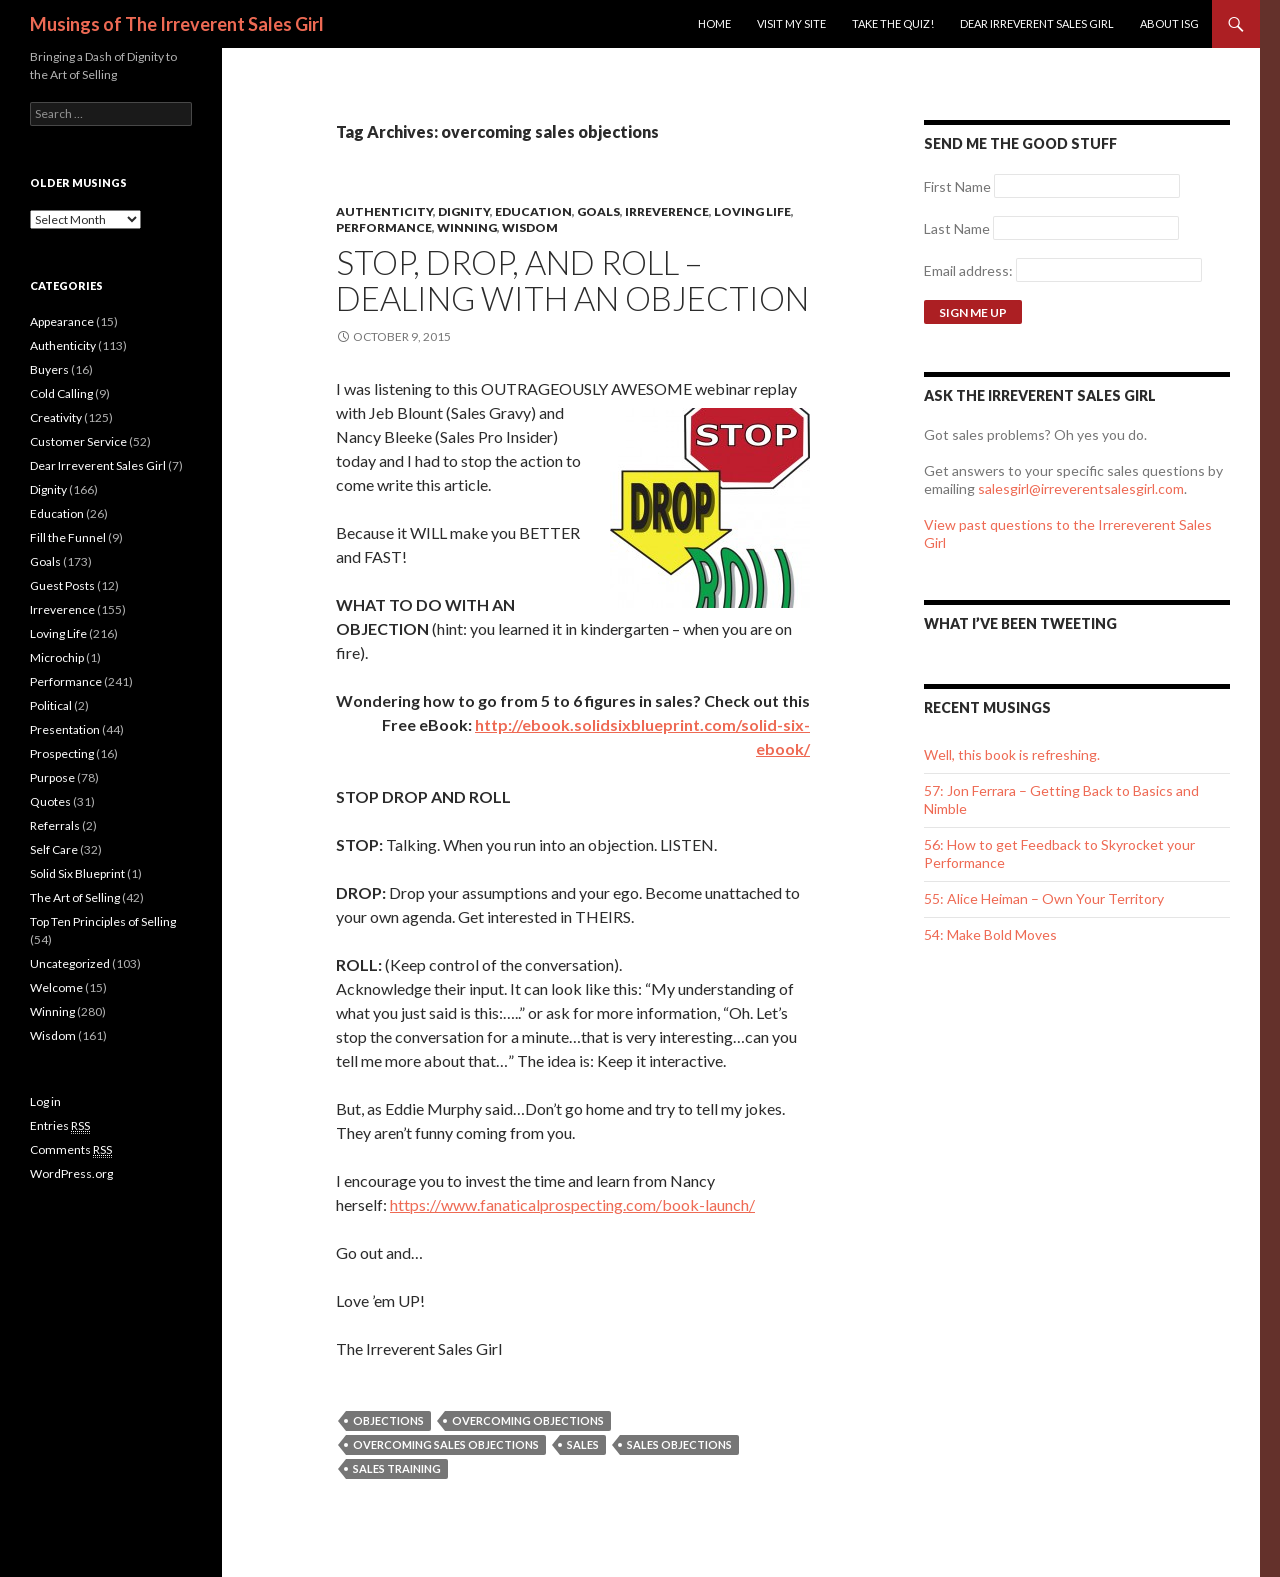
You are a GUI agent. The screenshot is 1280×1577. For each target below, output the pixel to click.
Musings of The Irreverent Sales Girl (177, 24)
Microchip (57, 657)
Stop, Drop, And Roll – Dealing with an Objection (572, 280)
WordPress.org (71, 1173)
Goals (598, 211)
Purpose (52, 777)
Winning (467, 227)
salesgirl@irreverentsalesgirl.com (1081, 488)
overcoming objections (528, 1420)
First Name (957, 186)
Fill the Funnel (68, 537)
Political (51, 705)
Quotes (50, 801)
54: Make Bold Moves (990, 934)
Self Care (54, 849)
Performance (384, 227)
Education (533, 211)
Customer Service (78, 441)
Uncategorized (70, 963)
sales (583, 1444)
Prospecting (62, 753)
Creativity (56, 417)
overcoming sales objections (446, 1444)
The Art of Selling (75, 897)
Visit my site (791, 23)
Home (714, 23)
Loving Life (752, 211)
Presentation (65, 729)
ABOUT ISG (1169, 23)
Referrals (55, 825)
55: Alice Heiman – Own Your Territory (1044, 898)
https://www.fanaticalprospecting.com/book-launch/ (572, 1204)
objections (388, 1420)
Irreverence (667, 211)
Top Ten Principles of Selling (103, 921)
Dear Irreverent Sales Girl (1037, 23)
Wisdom (530, 227)
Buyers (49, 369)
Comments (71, 1150)
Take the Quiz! (893, 23)
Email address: (970, 270)
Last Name (957, 228)
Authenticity (384, 211)
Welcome (56, 987)
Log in (45, 1101)
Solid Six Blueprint (77, 873)
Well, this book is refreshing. (1012, 754)
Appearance (62, 321)
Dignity (464, 211)
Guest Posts (62, 585)
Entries (60, 1126)
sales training (397, 1468)
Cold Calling (61, 393)
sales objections (679, 1444)
